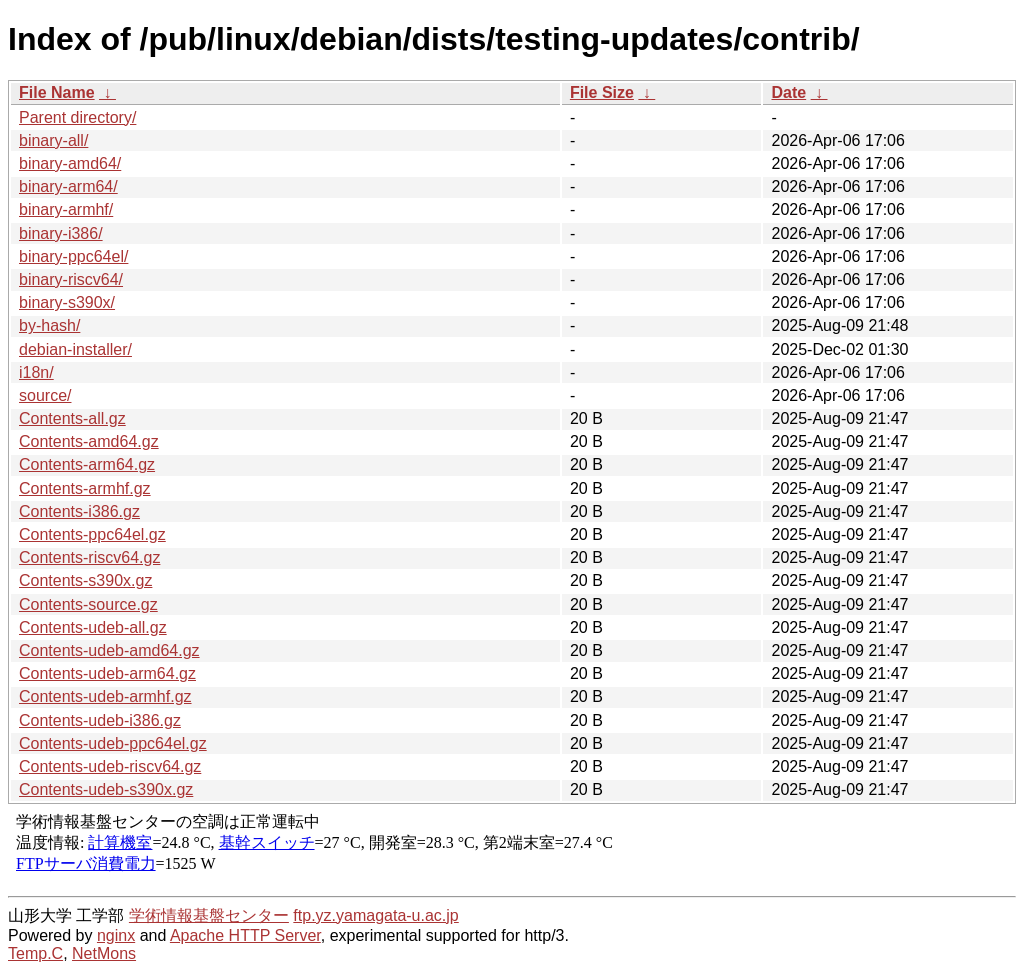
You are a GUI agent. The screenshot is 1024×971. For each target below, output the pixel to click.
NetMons (104, 953)
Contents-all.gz (72, 418)
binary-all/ (53, 140)
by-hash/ (49, 325)
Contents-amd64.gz (89, 441)
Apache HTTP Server (245, 935)
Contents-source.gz (88, 604)
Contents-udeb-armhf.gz (105, 696)
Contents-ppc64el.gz (92, 534)
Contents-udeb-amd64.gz (109, 650)
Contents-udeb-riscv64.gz (110, 766)
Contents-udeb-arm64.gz (107, 673)
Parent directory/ (77, 117)
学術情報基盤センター (209, 915)
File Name (57, 92)
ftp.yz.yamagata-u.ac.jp (375, 915)
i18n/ (36, 372)
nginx (116, 935)
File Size (602, 92)
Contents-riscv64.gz (89, 557)
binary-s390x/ (67, 302)
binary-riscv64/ (71, 279)
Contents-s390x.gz (85, 580)
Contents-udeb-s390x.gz (106, 789)
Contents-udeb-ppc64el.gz (113, 743)
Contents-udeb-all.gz (93, 627)
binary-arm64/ (68, 186)
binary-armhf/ (66, 209)
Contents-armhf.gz (85, 488)
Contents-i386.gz (79, 511)
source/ (45, 395)
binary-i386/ (61, 233)
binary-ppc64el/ (73, 256)
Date (788, 92)
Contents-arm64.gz (87, 464)
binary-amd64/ (70, 163)
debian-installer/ (75, 349)
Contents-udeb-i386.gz (100, 720)
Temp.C (35, 953)
